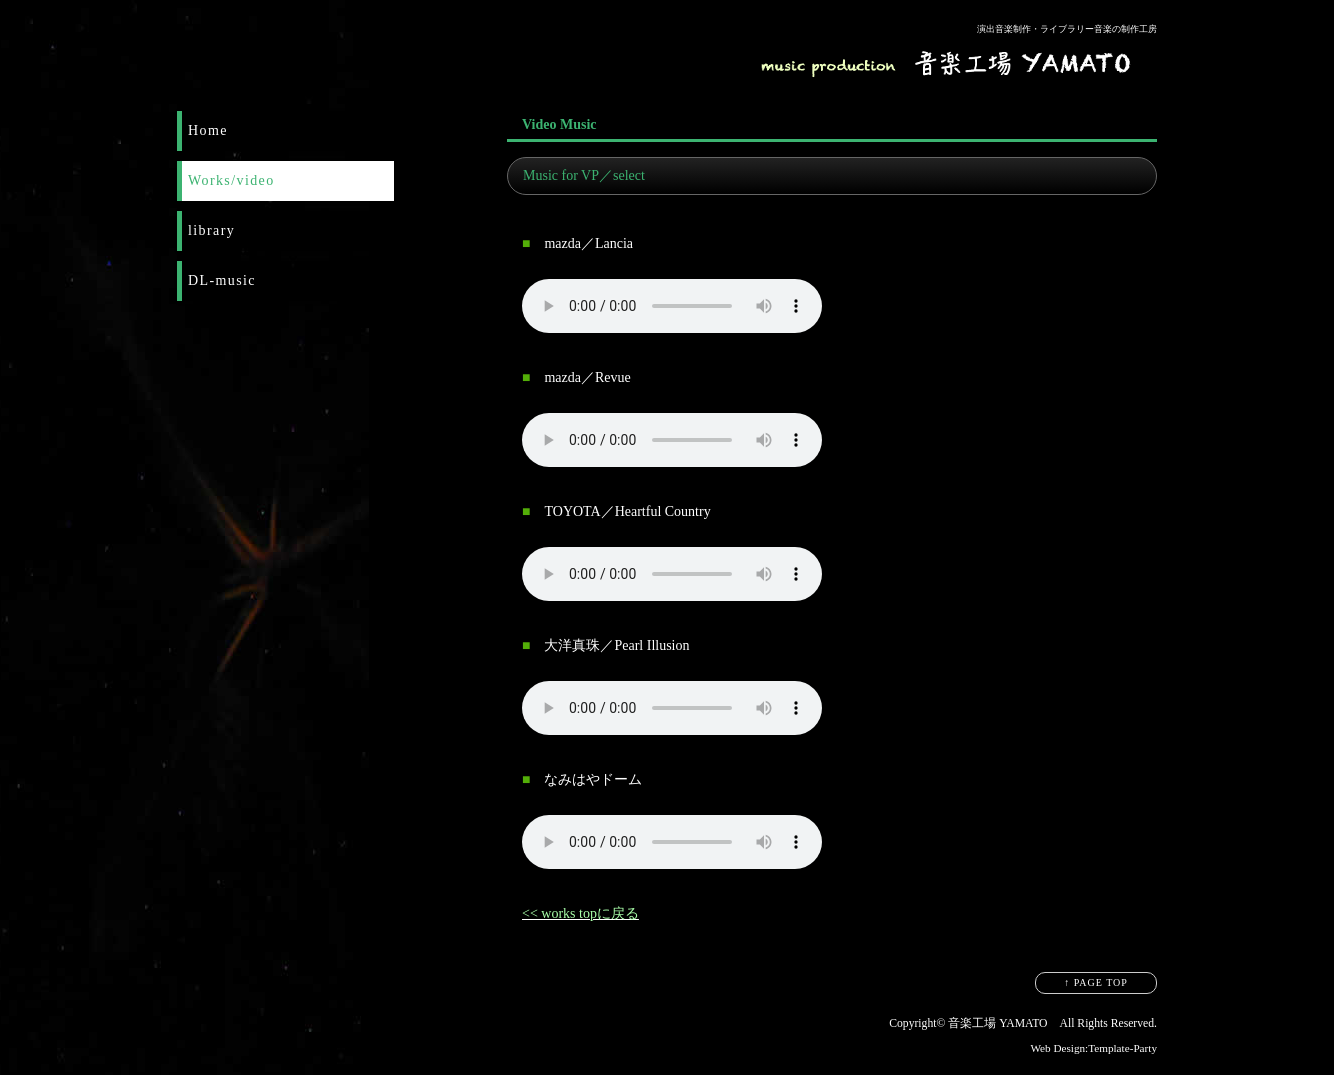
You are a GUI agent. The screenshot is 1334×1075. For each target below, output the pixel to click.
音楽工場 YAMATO (997, 1023)
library (211, 230)
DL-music (222, 280)
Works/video (231, 180)
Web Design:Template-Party (1093, 1048)
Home (208, 130)
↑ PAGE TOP (1096, 982)
